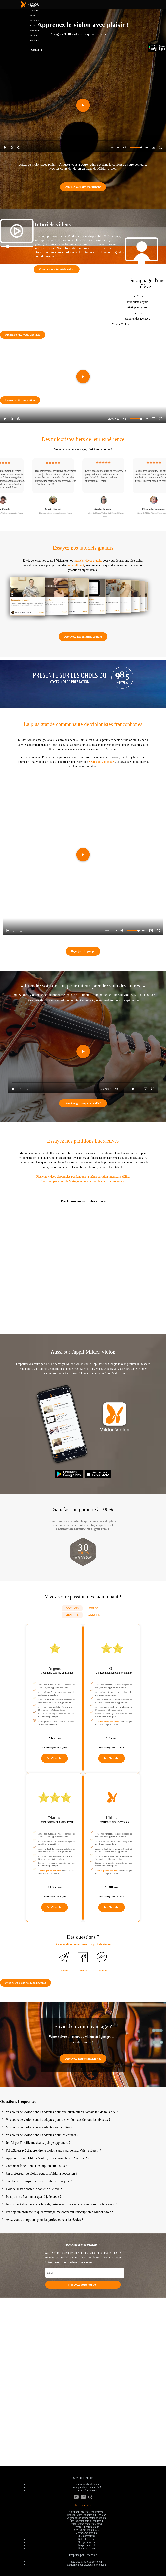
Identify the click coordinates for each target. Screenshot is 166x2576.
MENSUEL (72, 1615)
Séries (32, 25)
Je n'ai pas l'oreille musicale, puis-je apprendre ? (38, 2142)
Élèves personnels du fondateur (86, 2520)
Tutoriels (33, 10)
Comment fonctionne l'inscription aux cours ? (36, 2166)
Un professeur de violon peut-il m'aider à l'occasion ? (41, 2173)
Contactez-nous (86, 2548)
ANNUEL (94, 1615)
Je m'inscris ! (54, 1758)
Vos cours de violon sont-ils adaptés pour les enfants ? (42, 2135)
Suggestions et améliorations (86, 2523)
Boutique (34, 40)
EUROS (94, 1608)
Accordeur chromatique (86, 2526)
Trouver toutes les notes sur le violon (86, 2514)
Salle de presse (86, 2539)
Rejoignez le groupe (83, 951)
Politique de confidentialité (86, 2487)
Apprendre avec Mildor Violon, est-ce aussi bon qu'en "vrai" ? (47, 2158)
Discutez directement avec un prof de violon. (83, 1944)
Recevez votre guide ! (83, 2284)
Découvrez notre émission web (83, 2058)
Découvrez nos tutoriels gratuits (83, 636)
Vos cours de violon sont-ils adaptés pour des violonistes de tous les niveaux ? (58, 2119)
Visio (32, 15)
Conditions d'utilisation (86, 2484)
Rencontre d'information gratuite (25, 1982)
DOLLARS (72, 1608)
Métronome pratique (86, 2532)
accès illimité (76, 565)
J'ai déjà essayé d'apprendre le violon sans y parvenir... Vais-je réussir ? (53, 2150)
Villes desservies (86, 2535)
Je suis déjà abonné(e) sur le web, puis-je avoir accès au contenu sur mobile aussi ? (61, 2204)
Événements (35, 30)
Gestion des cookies (86, 2490)
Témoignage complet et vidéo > (83, 1103)
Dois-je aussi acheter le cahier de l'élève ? (34, 2189)
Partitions (34, 20)
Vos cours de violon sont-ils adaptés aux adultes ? (39, 2127)
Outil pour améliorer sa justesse (86, 2511)
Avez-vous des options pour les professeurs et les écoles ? (44, 2219)
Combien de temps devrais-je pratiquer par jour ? (39, 2181)
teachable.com (94, 2561)
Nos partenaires (86, 2542)
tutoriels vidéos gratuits (88, 560)
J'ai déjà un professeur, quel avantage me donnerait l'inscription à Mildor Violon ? (61, 2212)
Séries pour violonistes (86, 2529)
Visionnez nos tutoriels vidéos (56, 269)
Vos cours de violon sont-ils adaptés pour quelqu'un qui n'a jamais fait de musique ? (62, 2112)
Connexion (36, 50)
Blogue (33, 35)
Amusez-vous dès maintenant (83, 186)
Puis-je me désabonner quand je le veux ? (34, 2196)
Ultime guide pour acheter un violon (86, 2517)
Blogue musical (86, 2545)
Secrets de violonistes (102, 761)
